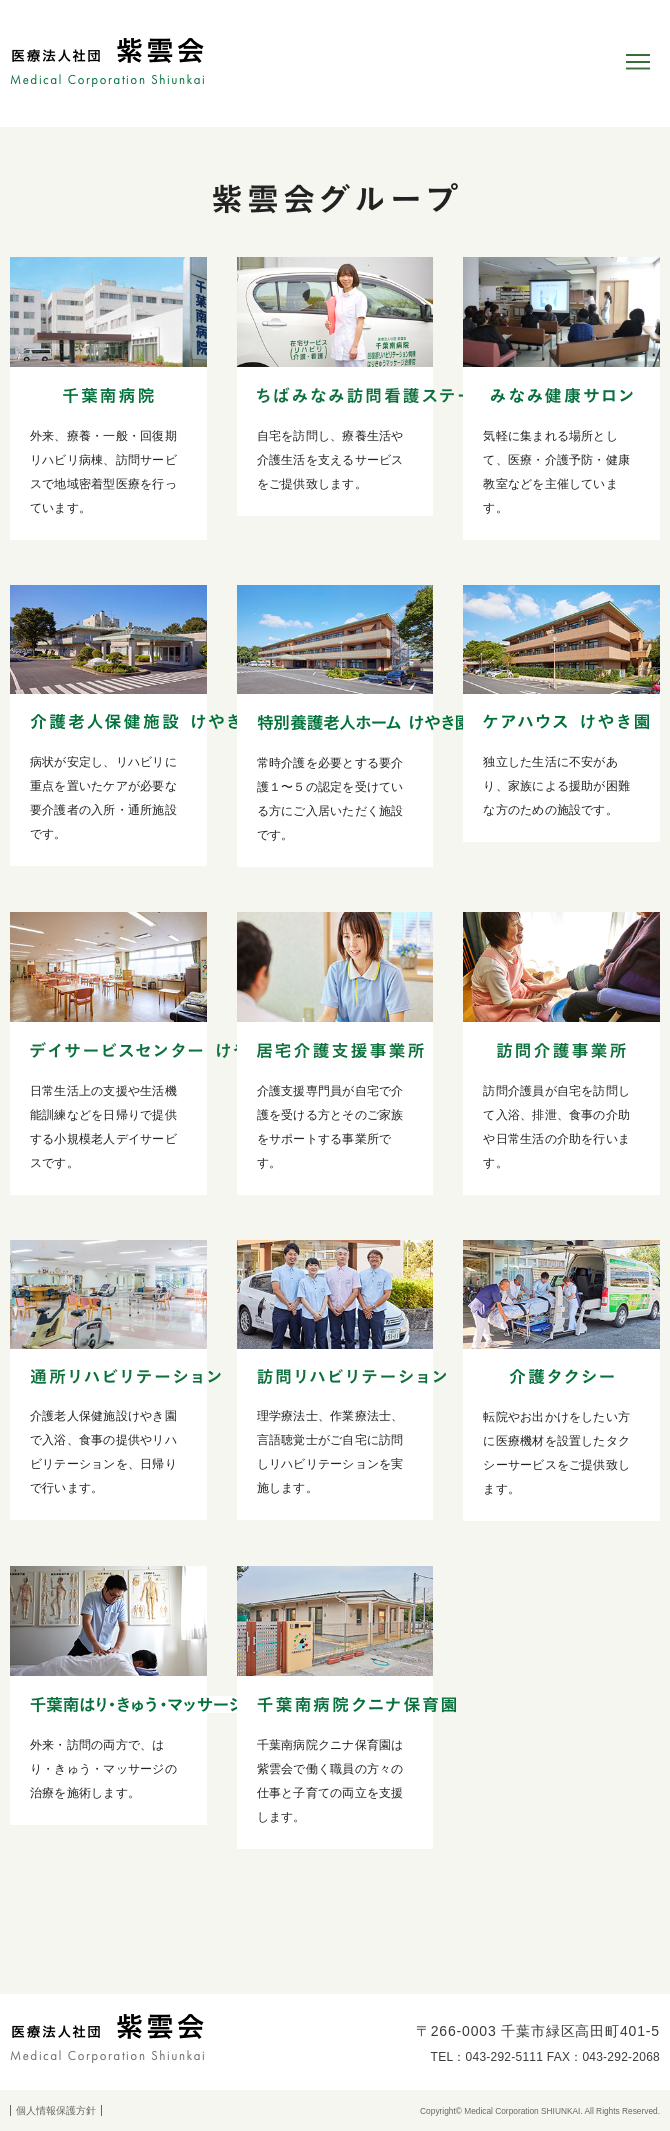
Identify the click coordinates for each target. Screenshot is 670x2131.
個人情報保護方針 (56, 2110)
